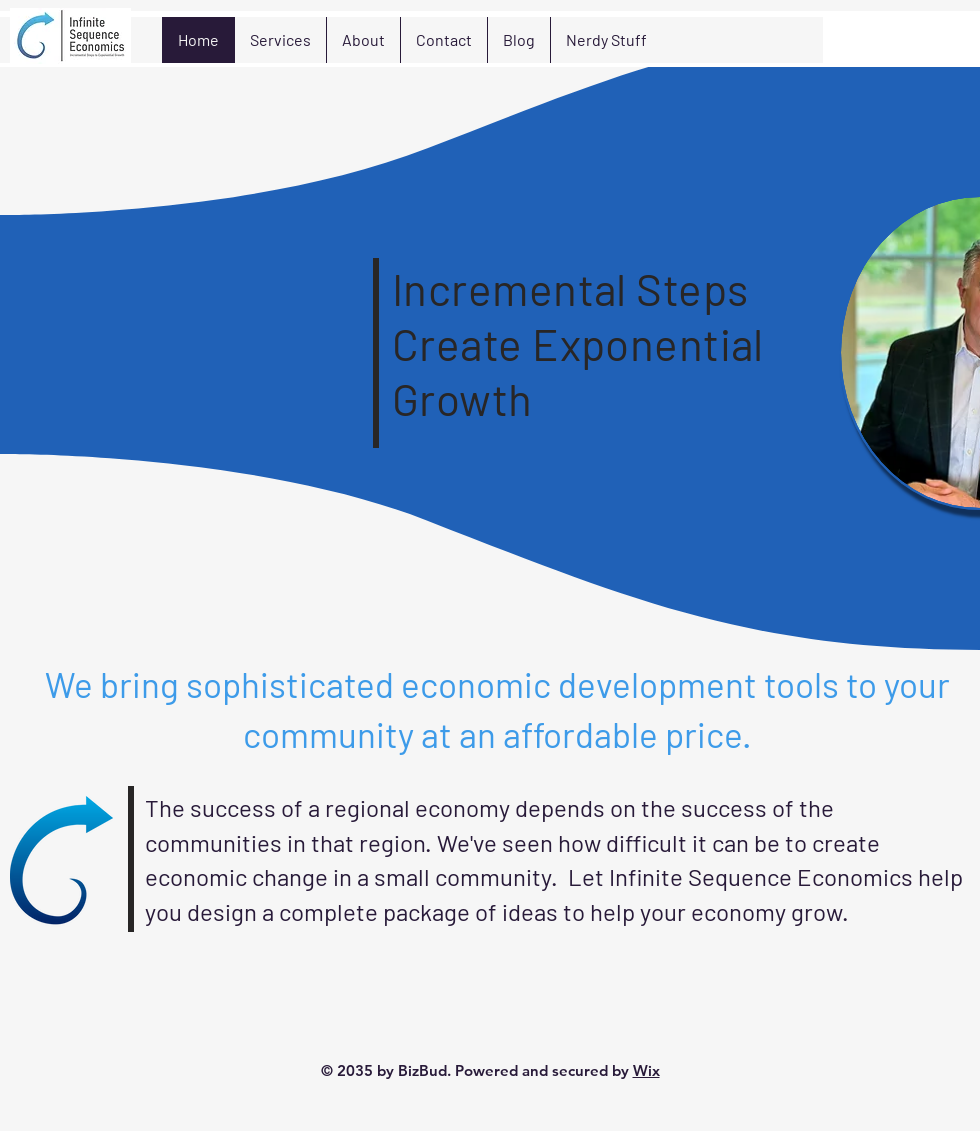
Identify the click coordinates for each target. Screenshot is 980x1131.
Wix (646, 1070)
